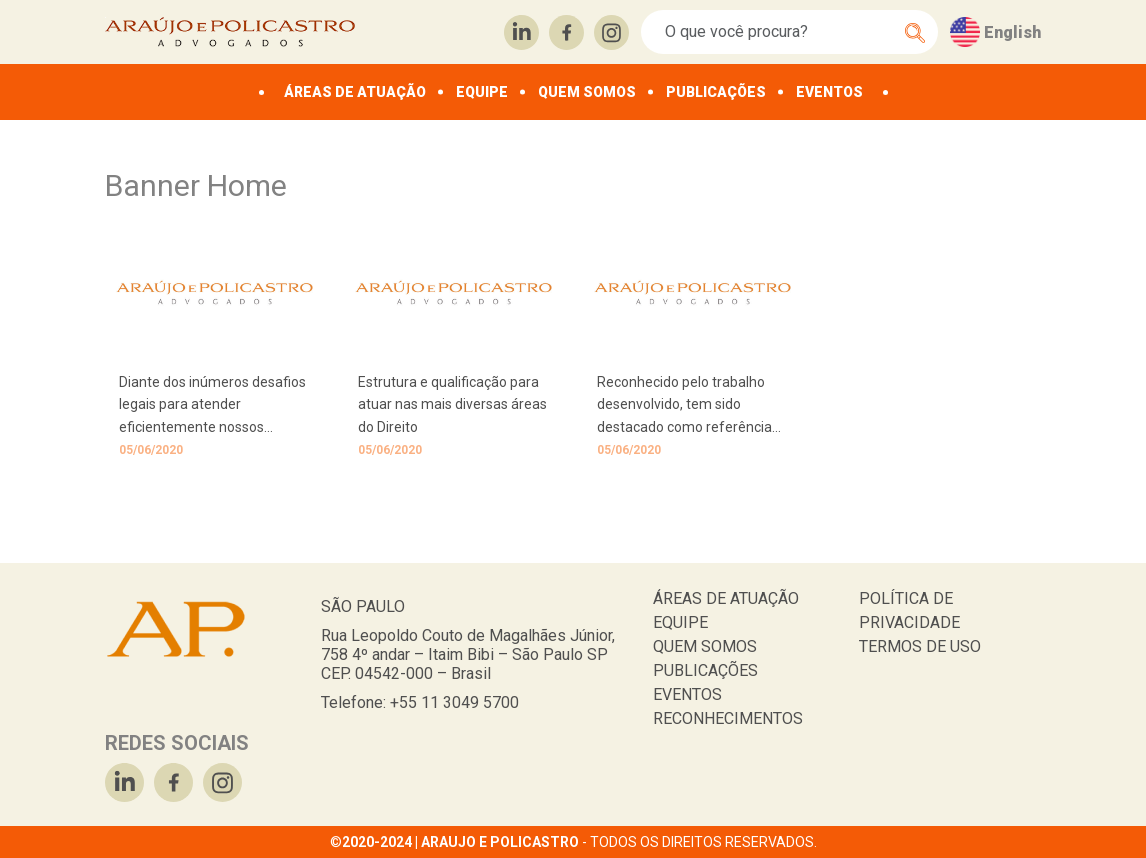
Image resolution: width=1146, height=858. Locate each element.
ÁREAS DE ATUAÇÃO (355, 92)
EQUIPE (482, 92)
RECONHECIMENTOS (728, 718)
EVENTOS (829, 92)
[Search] (778, 32)
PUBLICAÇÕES (716, 92)
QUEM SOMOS (587, 92)
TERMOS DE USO (920, 646)
